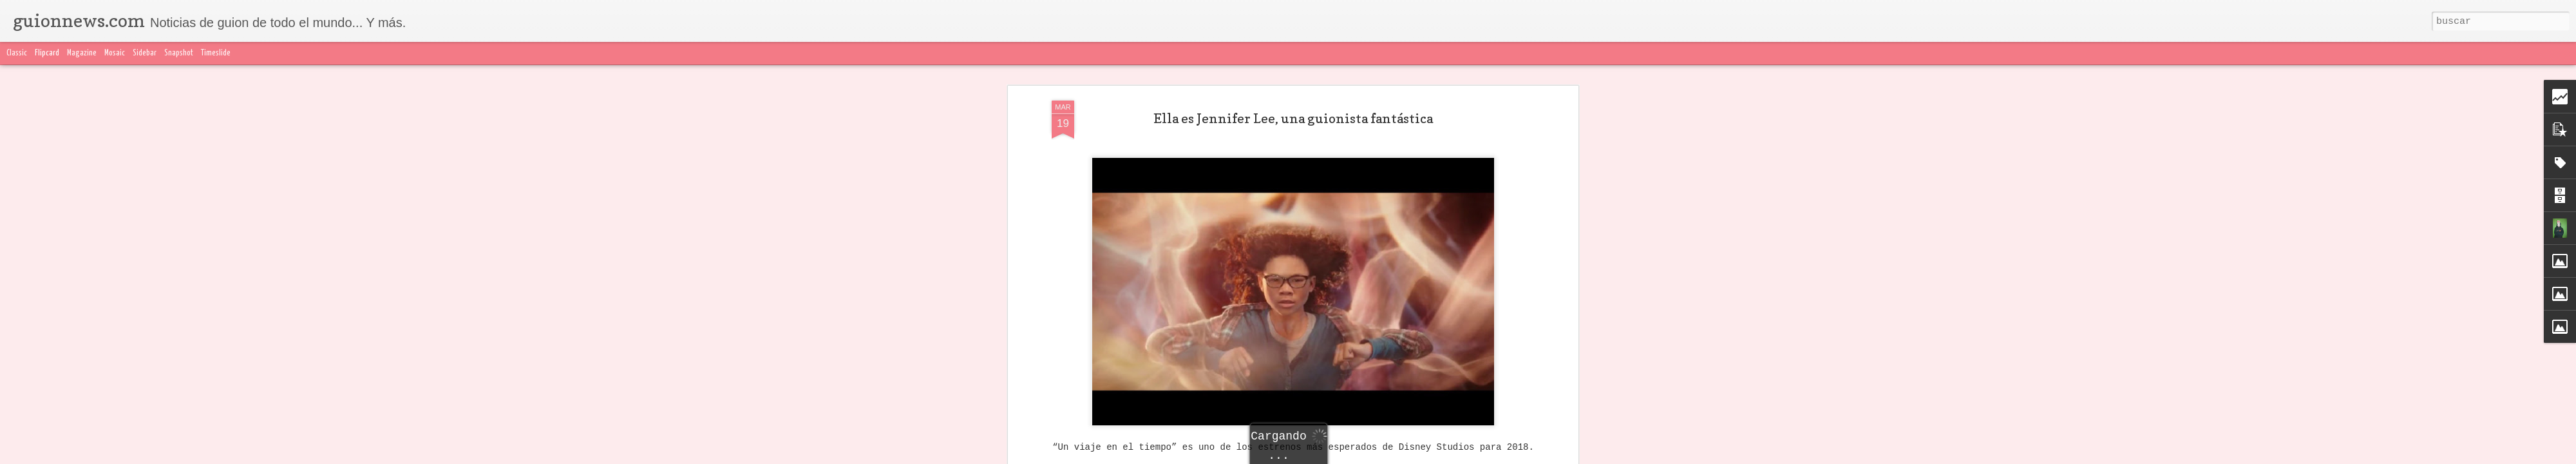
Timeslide (216, 53)
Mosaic (114, 53)
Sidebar (144, 53)
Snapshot (178, 53)
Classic (16, 53)
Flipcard (47, 53)
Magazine (82, 53)
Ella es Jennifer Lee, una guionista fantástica (1293, 96)
